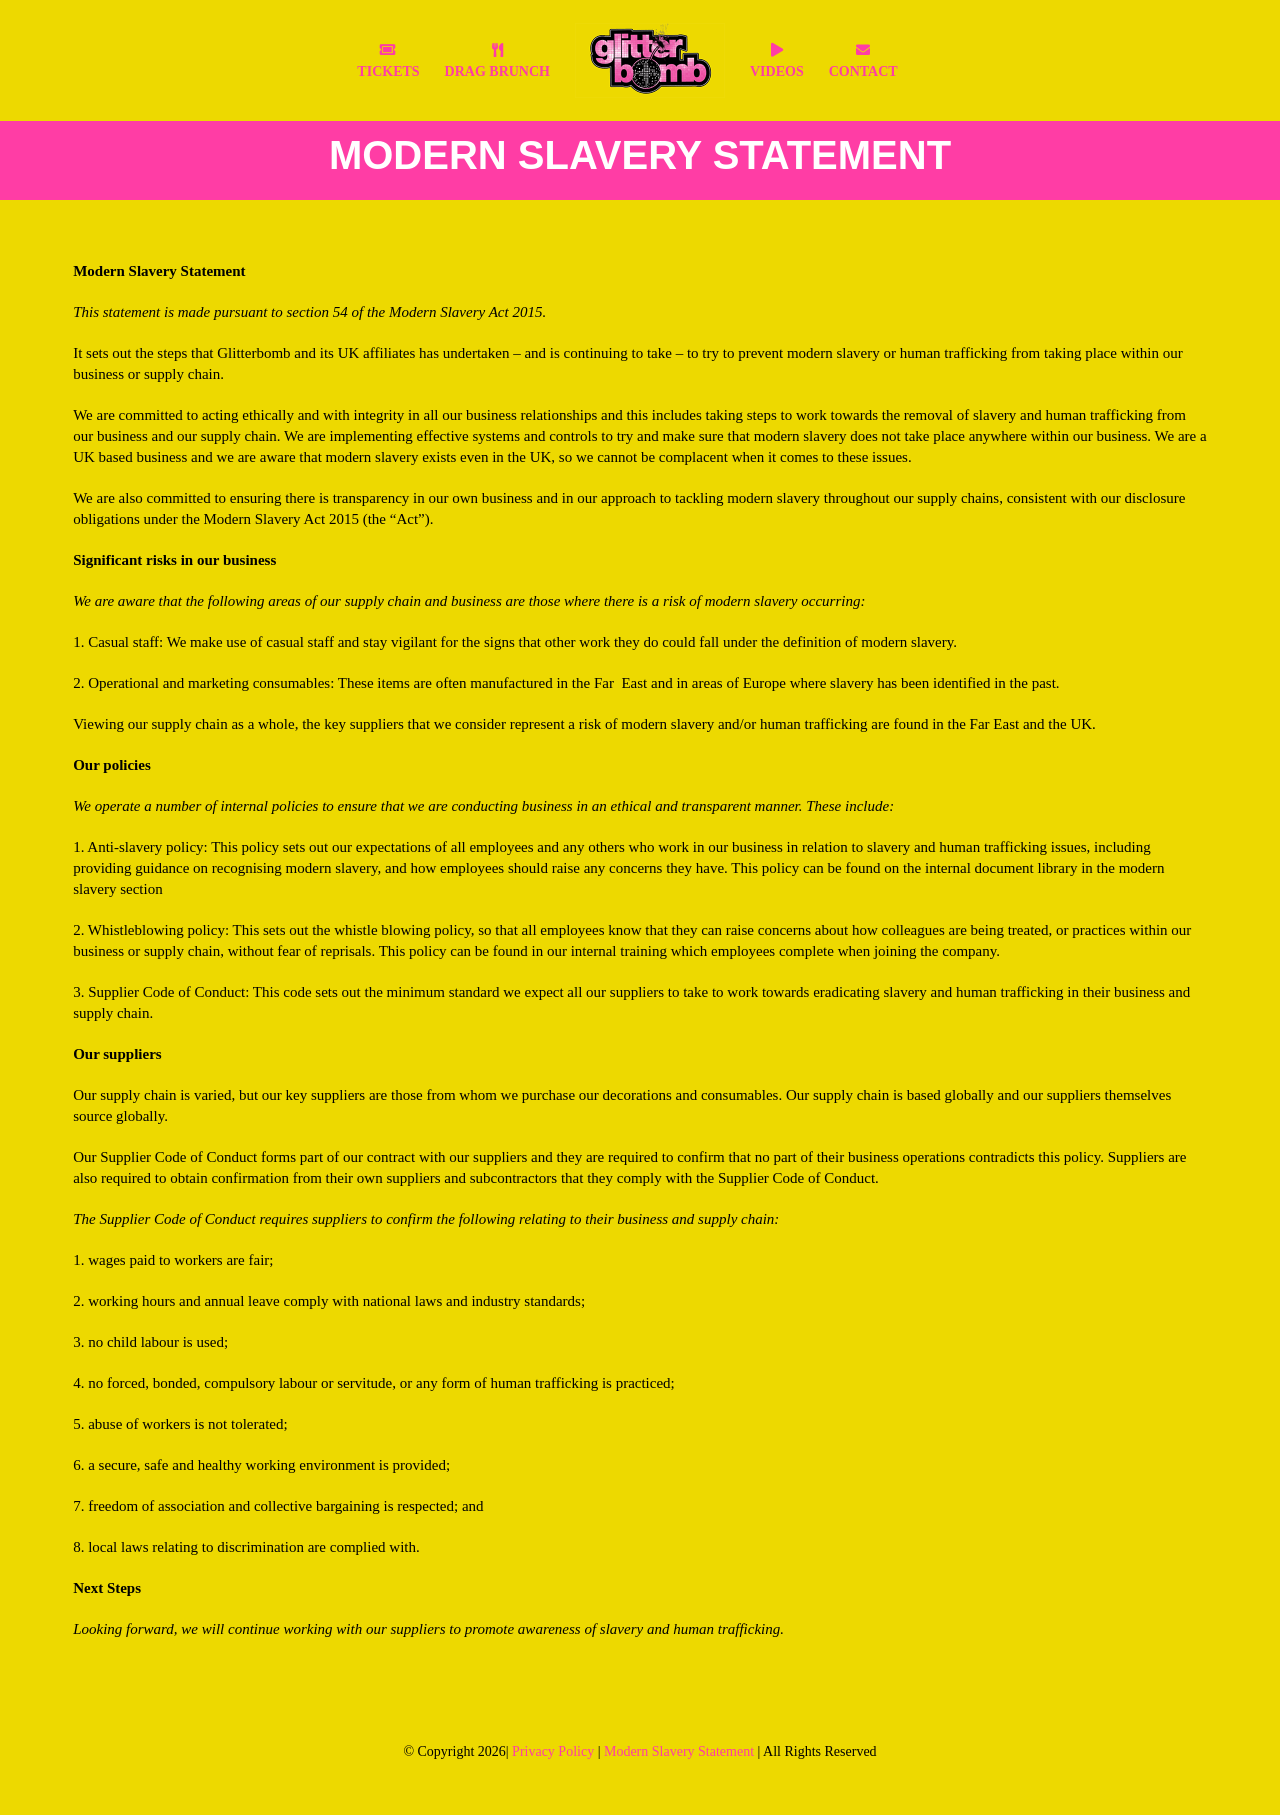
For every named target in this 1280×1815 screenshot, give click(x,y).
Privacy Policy (553, 1751)
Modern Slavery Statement (679, 1751)
